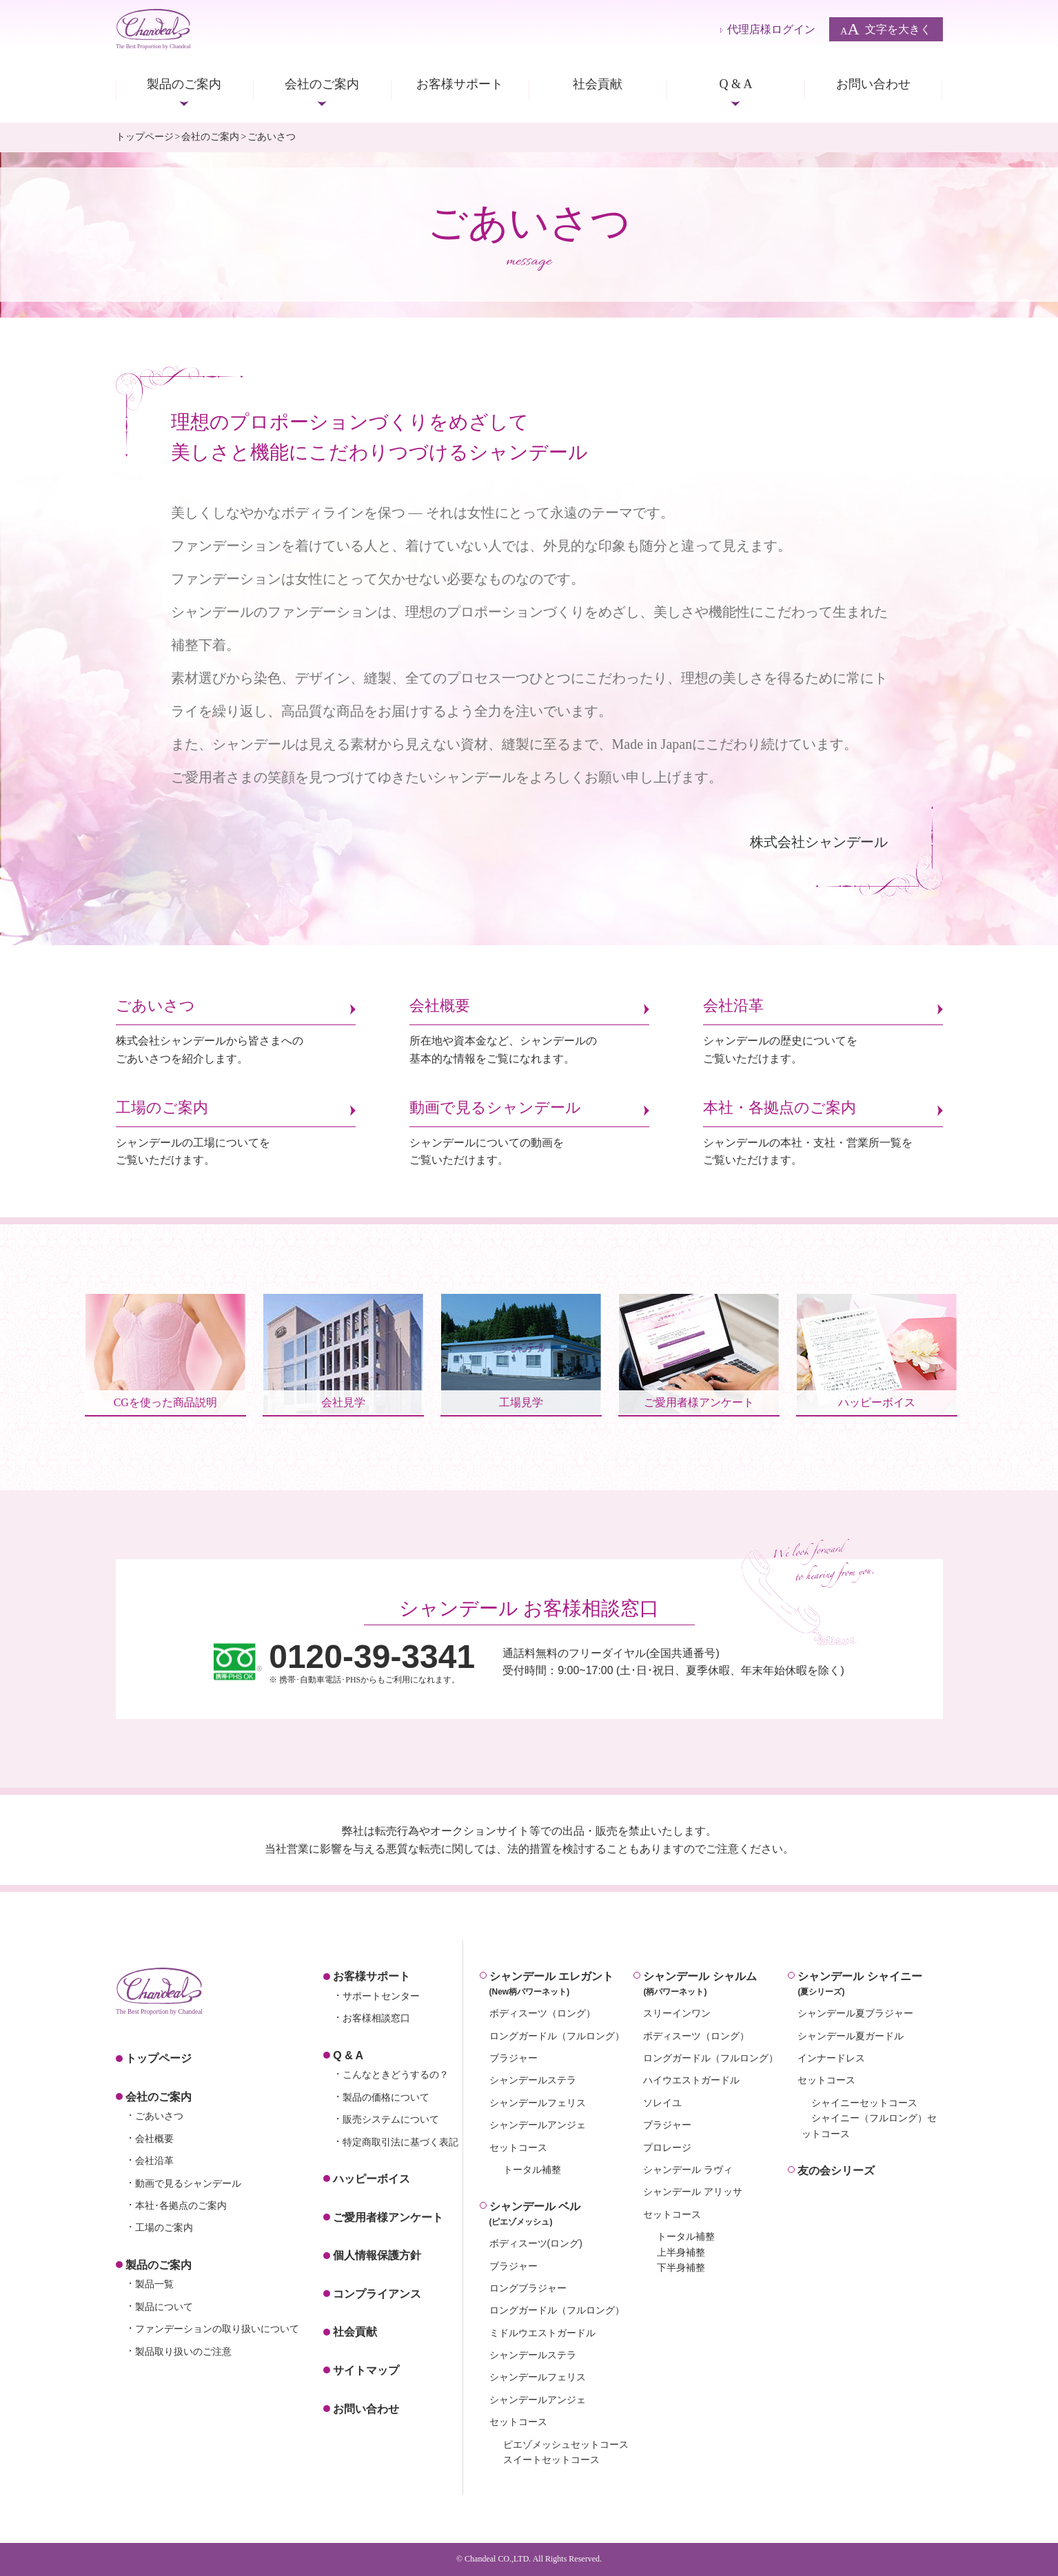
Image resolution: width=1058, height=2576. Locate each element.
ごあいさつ (159, 2115)
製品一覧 (154, 2283)
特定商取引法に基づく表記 (400, 2141)
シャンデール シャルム (715, 1984)
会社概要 (154, 2138)
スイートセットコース (551, 2459)
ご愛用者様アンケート (388, 2217)
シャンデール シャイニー (869, 1984)
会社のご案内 (322, 84)
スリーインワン (677, 2013)
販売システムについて (391, 2119)
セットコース (518, 2147)
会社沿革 (154, 2160)
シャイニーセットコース (864, 2102)
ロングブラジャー (528, 2288)
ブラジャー (513, 2057)
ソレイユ (662, 2102)
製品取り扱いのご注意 (183, 2351)
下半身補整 (681, 2267)
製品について (164, 2306)
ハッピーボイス (371, 2179)
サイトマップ (366, 2370)
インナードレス (831, 2057)
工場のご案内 (164, 2227)
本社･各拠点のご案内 (181, 2205)
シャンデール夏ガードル (850, 2035)
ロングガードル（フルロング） (556, 2035)
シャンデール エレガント (561, 1984)
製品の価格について (386, 2097)
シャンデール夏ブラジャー (855, 2013)
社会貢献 (597, 84)
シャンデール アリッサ (692, 2191)
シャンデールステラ (532, 2079)
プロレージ (667, 2147)
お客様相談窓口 (376, 2017)
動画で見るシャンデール (188, 2183)
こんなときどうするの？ (396, 2074)
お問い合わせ (873, 84)
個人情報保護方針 (377, 2255)
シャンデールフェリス (537, 2102)
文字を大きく (885, 29)
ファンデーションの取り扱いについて (217, 2328)
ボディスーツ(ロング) (535, 2243)
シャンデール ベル (561, 2215)
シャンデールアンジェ (537, 2124)
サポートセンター (381, 1995)
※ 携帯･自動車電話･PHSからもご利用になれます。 (372, 1661)
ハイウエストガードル (691, 2079)
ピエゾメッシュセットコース (566, 2444)
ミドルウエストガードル (542, 2332)
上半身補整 (681, 2252)
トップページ (145, 137)
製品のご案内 (184, 84)
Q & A (735, 84)
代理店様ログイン (771, 29)
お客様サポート (459, 84)
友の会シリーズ (836, 2170)
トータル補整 (532, 2169)
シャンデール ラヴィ (688, 2169)
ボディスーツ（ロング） (542, 2013)
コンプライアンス (377, 2294)
